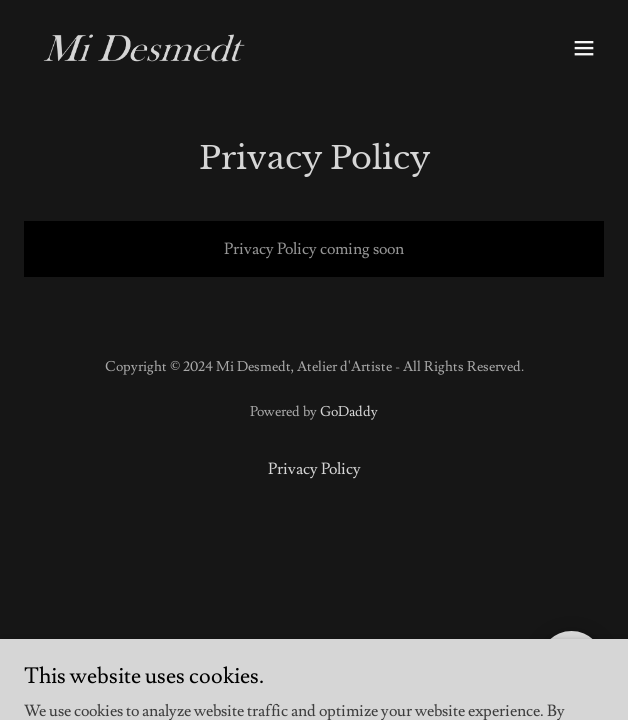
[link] (144, 48)
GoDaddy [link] (349, 412)
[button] (584, 48)
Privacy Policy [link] (314, 469)
